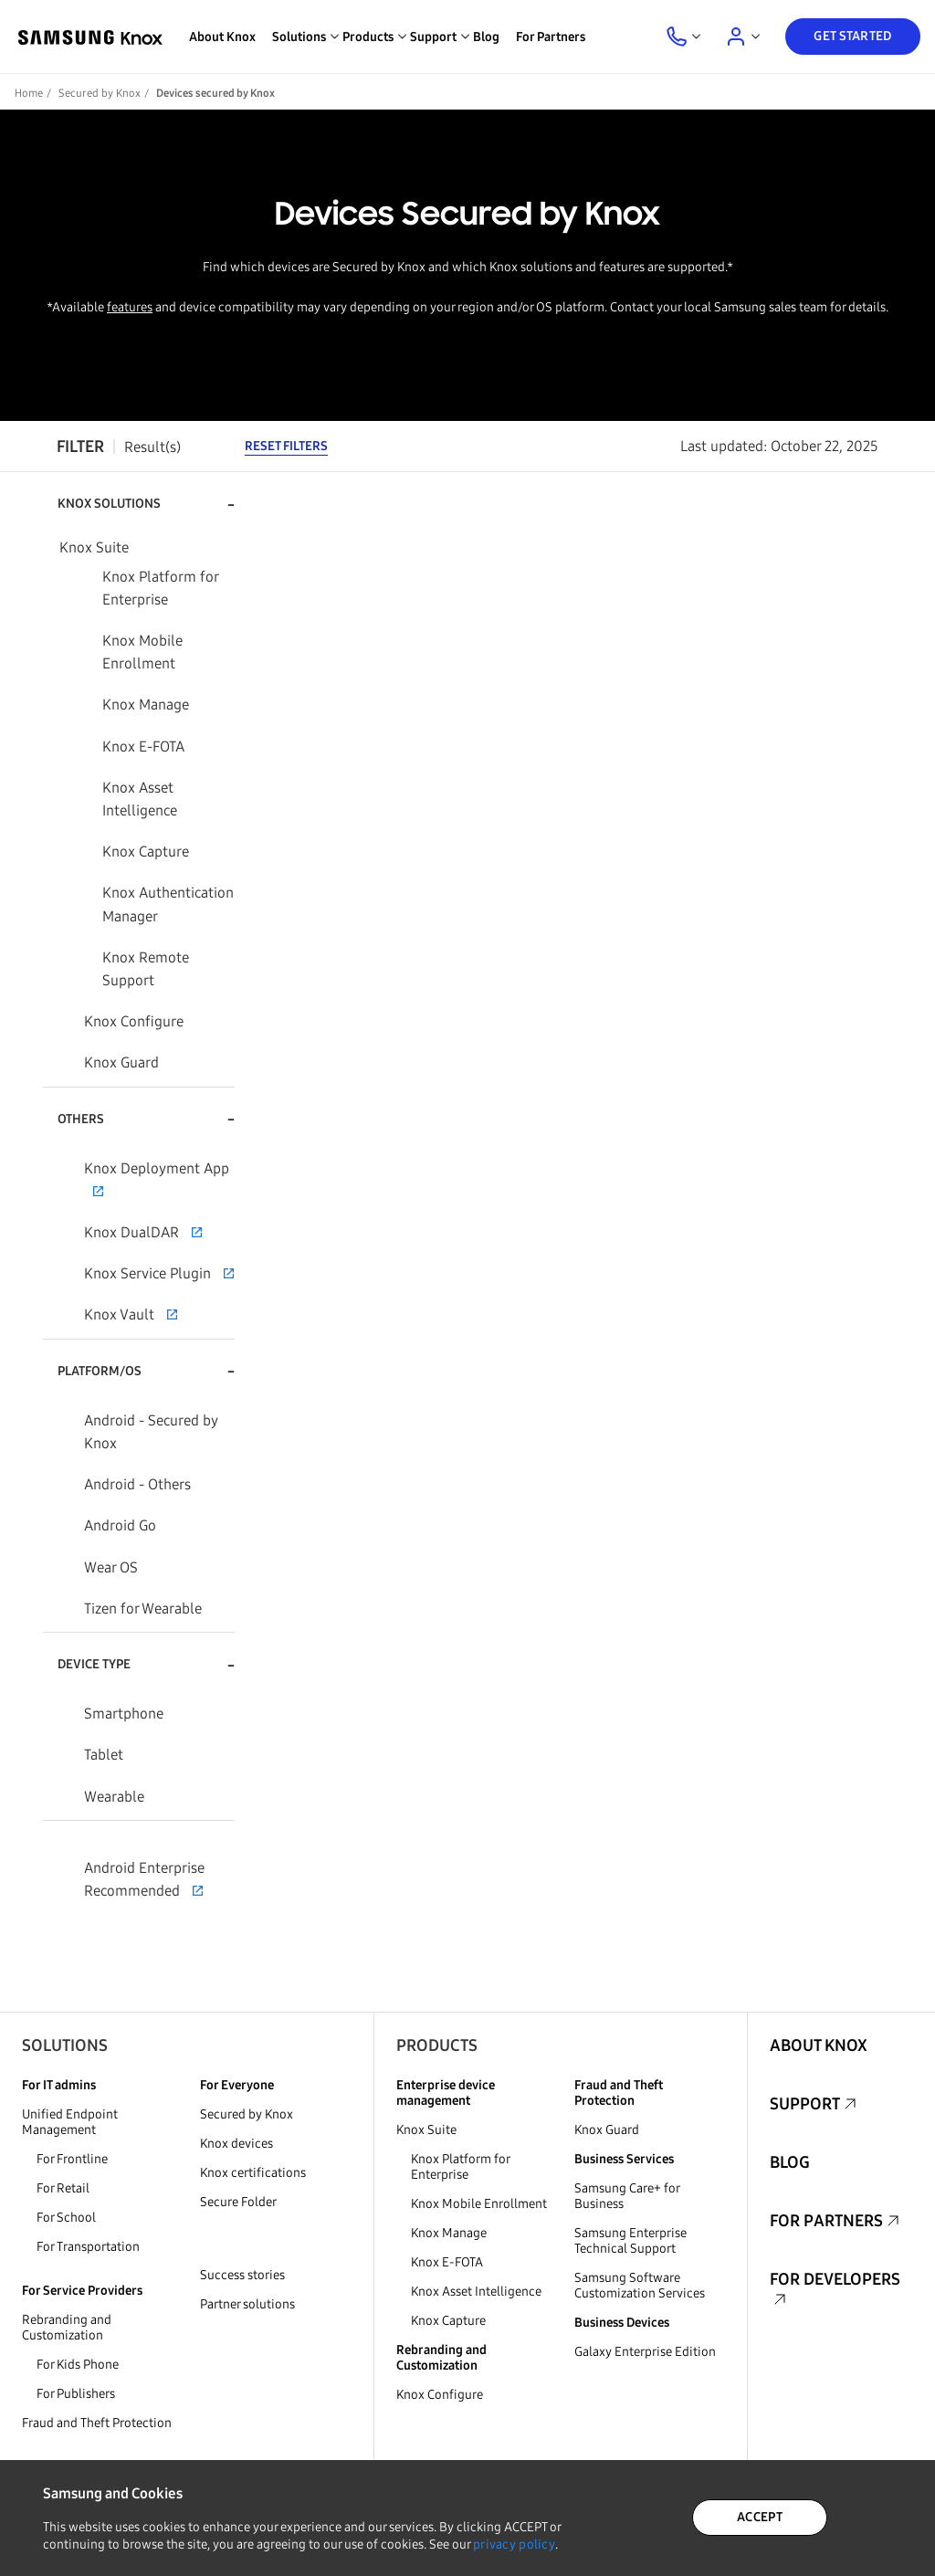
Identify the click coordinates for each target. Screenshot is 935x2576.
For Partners (550, 37)
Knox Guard (606, 2130)
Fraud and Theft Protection (97, 2423)
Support (805, 2104)
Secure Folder (238, 2202)
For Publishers (76, 2394)
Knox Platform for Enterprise (460, 2166)
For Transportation (88, 2247)
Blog (486, 37)
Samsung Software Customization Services (639, 2285)
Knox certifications (253, 2173)
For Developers (835, 2279)
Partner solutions (247, 2304)
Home (29, 93)
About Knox (222, 37)
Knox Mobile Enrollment (479, 2204)
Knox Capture (448, 2321)
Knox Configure (439, 2395)
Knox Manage (449, 2233)
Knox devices (236, 2143)
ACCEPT (760, 2517)
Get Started (852, 36)
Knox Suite (426, 2130)
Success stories (242, 2275)
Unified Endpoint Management (70, 2122)
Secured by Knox (99, 93)
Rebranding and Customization (66, 2327)
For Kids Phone (78, 2364)
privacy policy (514, 2544)
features (129, 307)
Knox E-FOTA (447, 2262)
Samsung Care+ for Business (626, 2196)
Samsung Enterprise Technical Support (630, 2240)
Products (437, 2045)
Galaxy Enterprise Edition (645, 2352)
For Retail (63, 2188)
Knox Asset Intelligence (476, 2291)
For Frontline (72, 2159)
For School (66, 2217)
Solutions (65, 2045)
